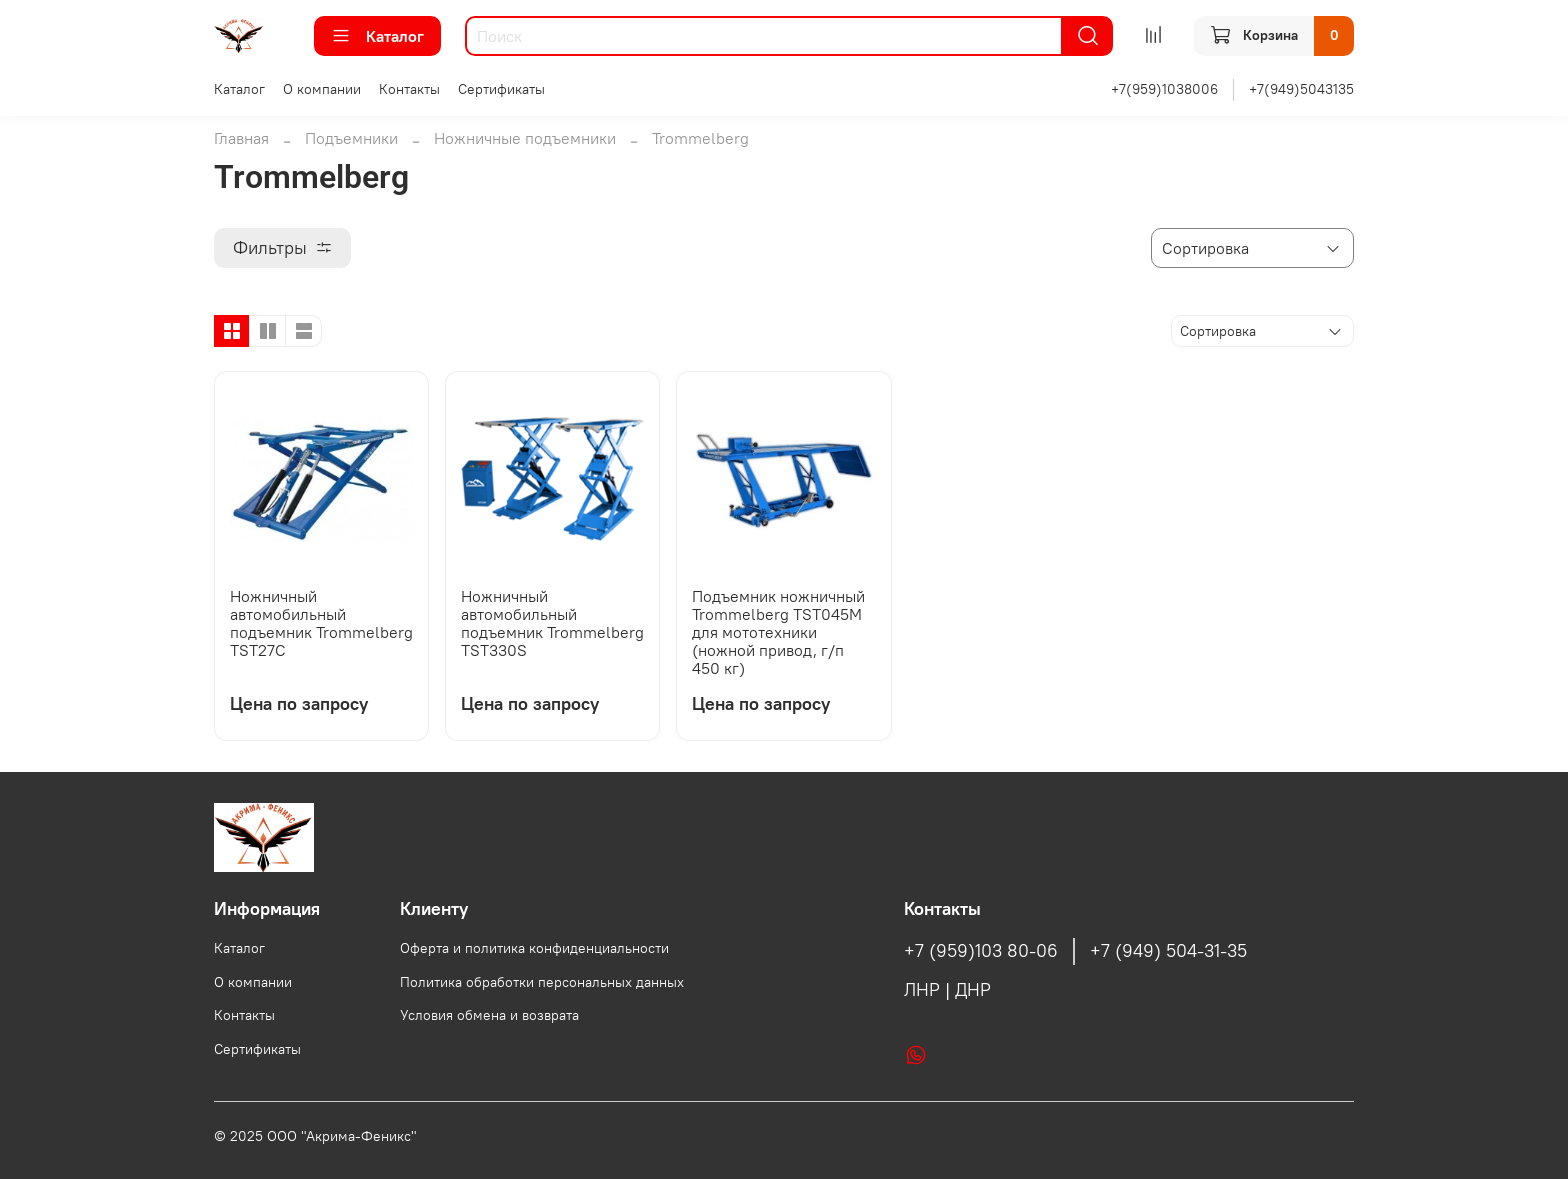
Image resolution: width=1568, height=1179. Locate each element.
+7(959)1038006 (1164, 89)
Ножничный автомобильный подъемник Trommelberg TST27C (321, 623)
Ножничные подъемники (525, 138)
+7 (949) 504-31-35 (1168, 951)
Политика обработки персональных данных (542, 982)
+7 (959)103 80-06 (981, 951)
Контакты (409, 89)
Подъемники (351, 138)
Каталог (377, 36)
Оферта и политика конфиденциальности (534, 948)
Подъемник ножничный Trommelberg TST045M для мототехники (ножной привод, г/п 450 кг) (778, 632)
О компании (322, 89)
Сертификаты (501, 89)
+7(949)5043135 (1301, 89)
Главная (241, 138)
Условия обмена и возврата (489, 1015)
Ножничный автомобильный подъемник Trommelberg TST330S (552, 623)
